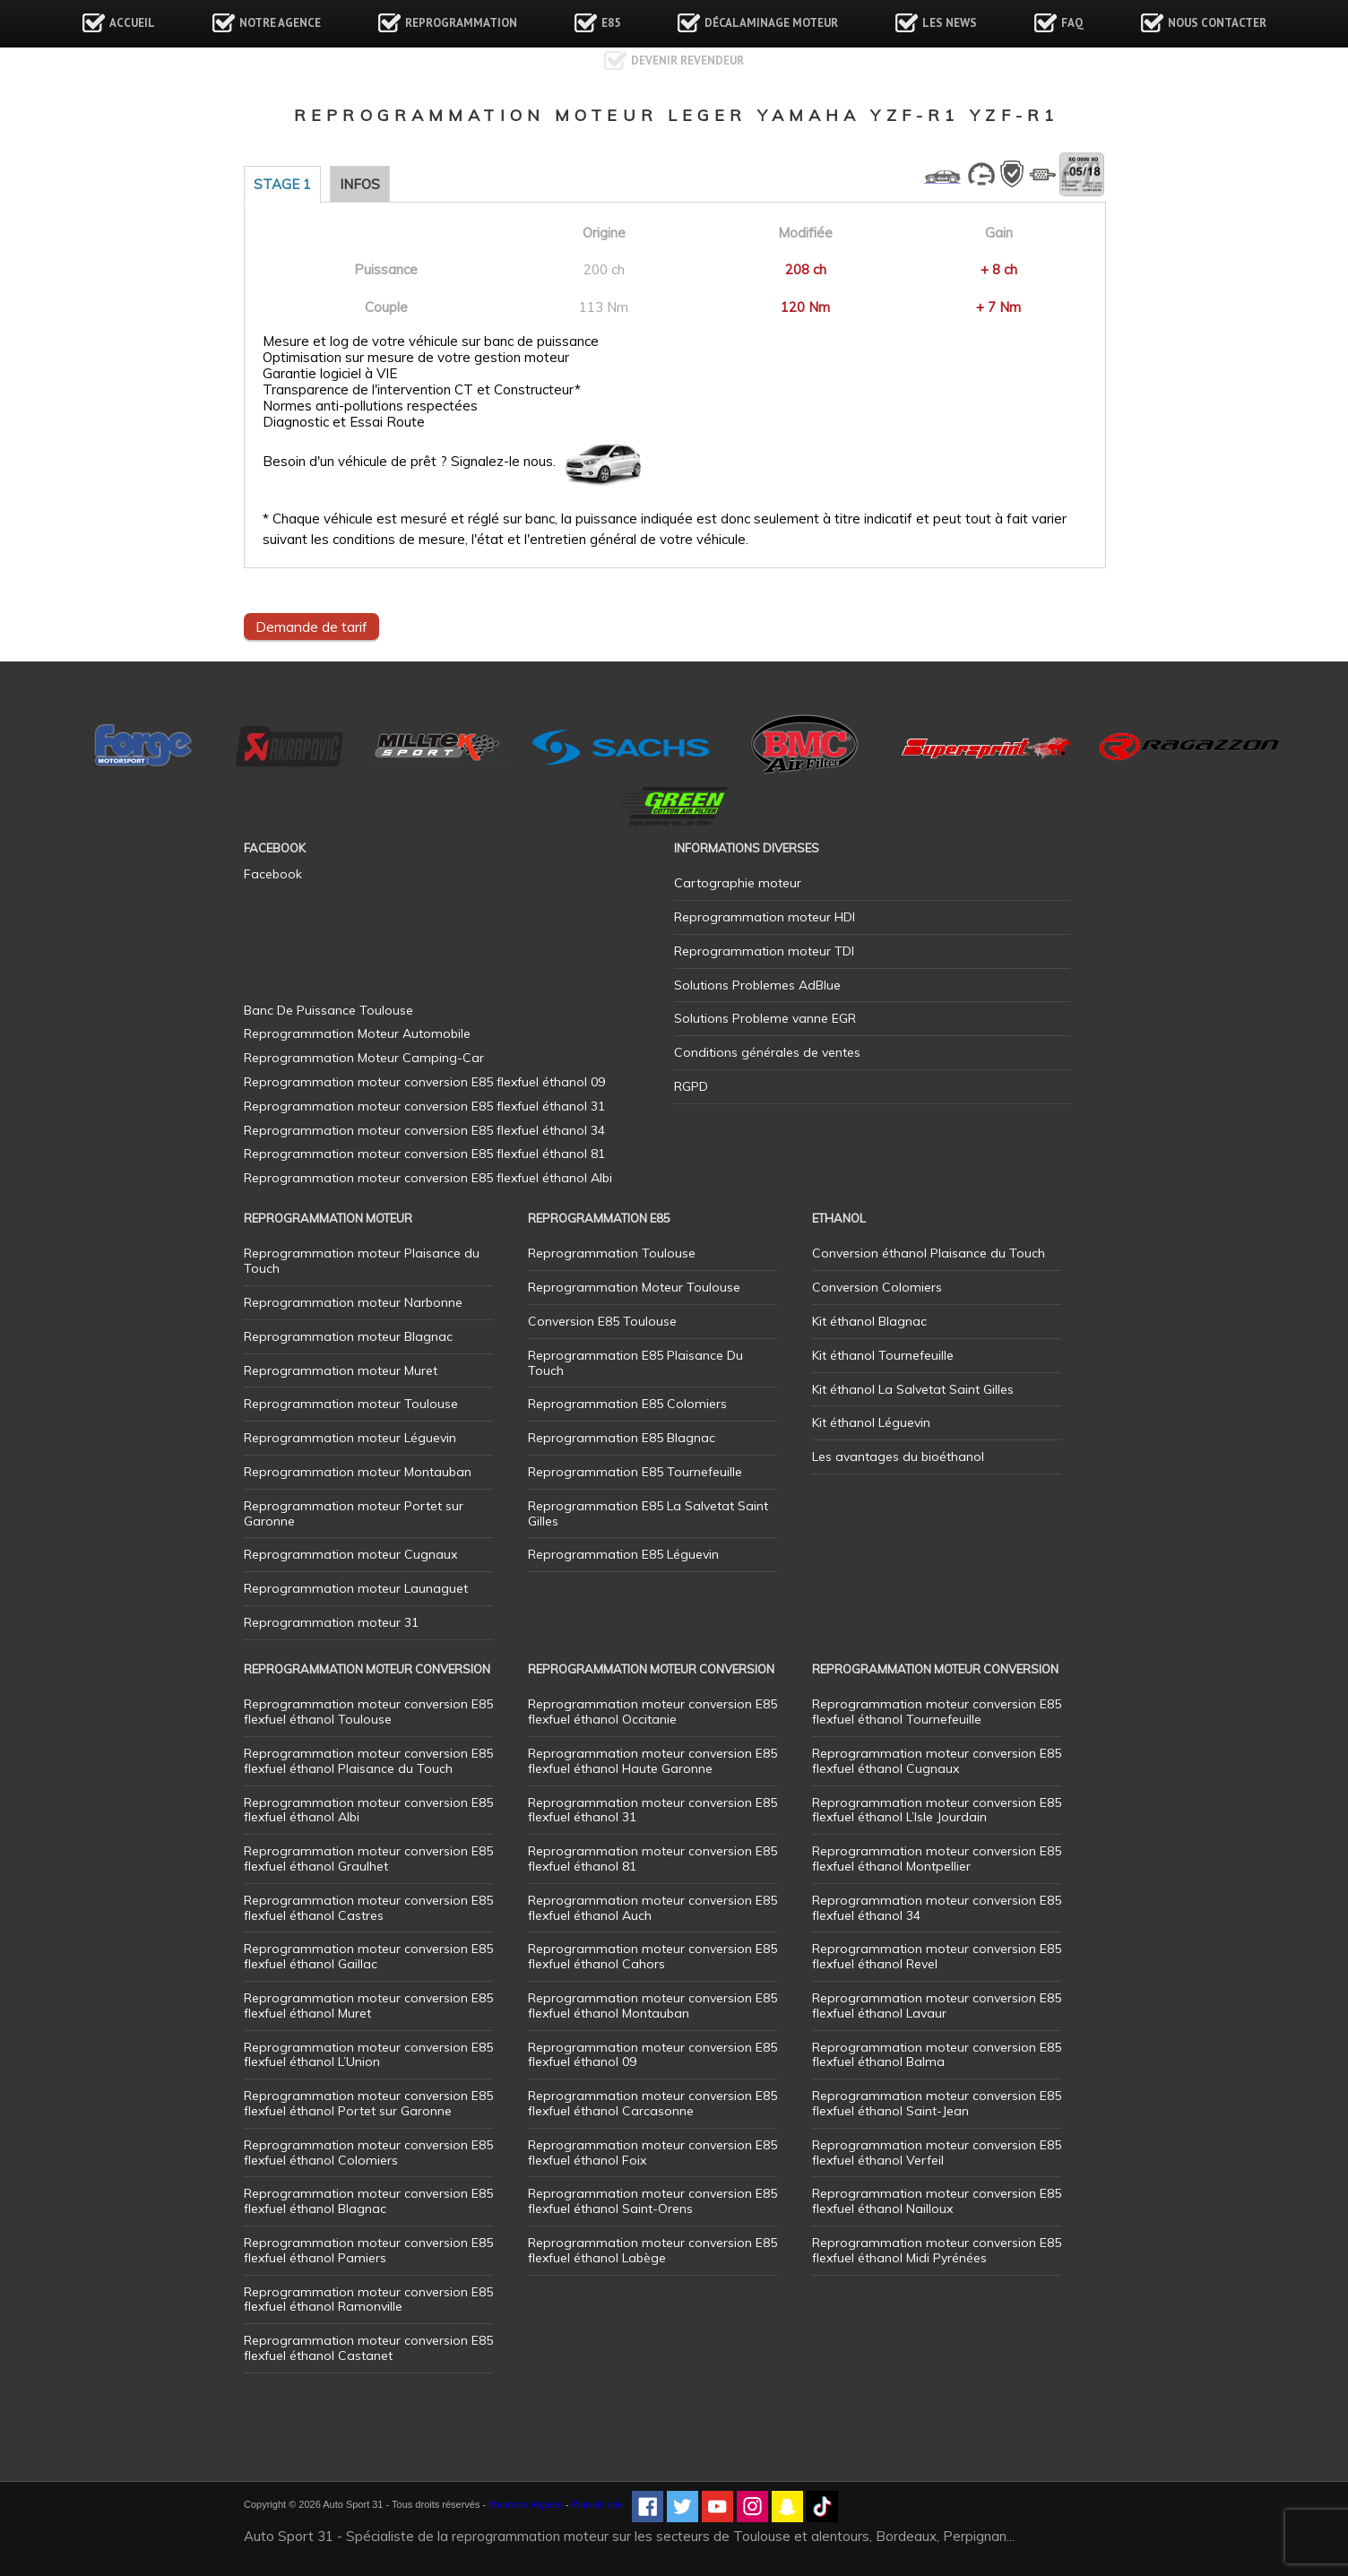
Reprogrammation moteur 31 (331, 1622)
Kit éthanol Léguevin (871, 1422)
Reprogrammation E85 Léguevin (623, 1554)
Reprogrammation (461, 22)
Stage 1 (282, 184)
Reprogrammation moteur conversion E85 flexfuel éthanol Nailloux (936, 2201)
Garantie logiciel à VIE (330, 374)
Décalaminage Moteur (771, 22)
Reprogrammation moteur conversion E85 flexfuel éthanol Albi (368, 1810)
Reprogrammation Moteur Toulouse (634, 1287)
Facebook (273, 874)
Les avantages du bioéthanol (898, 1456)
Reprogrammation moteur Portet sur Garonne (353, 1513)
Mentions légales (525, 2504)
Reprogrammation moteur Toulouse (351, 1404)
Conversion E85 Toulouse (602, 1321)
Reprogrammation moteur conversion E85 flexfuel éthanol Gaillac (368, 1956)
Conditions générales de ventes (767, 1052)
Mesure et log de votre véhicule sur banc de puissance (431, 341)
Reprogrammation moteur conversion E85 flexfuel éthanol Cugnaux (936, 1760)
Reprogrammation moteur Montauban (357, 1472)
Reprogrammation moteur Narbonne (353, 1302)
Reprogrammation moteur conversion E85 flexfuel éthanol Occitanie (652, 1711)
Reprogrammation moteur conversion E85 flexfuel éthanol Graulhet (368, 1858)
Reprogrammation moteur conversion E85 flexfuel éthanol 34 (936, 1907)
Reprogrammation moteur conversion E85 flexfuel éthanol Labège (652, 2250)
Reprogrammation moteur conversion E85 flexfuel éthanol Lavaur (936, 2005)
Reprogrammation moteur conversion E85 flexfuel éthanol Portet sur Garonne (368, 2103)
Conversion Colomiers (877, 1287)
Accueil (132, 22)
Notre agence (280, 22)
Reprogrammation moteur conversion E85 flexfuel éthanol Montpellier (936, 1858)
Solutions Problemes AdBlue (757, 985)
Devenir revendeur (687, 60)
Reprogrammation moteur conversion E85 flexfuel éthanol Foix (652, 2152)
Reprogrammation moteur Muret (340, 1370)
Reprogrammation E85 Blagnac (621, 1438)
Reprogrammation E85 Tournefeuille (635, 1472)
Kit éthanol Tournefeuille (883, 1355)
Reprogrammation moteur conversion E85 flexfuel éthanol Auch (652, 1907)
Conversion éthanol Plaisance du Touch (928, 1253)
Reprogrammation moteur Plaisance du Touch (362, 1260)
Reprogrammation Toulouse (612, 1253)
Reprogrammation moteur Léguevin (350, 1438)
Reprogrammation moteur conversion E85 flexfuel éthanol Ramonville (368, 2299)
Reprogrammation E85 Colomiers (627, 1404)
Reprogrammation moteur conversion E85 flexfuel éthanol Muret (368, 2005)
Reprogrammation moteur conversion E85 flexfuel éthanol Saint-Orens (652, 2201)
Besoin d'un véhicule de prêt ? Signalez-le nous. (409, 462)
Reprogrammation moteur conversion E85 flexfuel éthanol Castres (368, 1907)
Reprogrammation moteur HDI (764, 917)
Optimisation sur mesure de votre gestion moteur (416, 358)
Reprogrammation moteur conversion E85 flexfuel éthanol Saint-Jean (936, 2103)
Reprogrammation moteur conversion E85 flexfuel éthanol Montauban (652, 2005)
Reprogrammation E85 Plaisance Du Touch (635, 1363)
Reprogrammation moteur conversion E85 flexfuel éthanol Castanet (368, 2348)
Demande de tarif (311, 626)
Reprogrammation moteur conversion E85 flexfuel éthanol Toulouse (368, 1711)
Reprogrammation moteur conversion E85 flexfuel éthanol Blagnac (368, 2201)
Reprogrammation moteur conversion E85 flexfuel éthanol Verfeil (936, 2152)
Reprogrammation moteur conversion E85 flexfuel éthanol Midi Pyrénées (936, 2250)
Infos (360, 184)
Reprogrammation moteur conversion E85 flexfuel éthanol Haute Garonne (652, 1760)
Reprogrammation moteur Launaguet (356, 1588)
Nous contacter (1217, 22)
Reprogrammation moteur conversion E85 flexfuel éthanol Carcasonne (652, 2103)
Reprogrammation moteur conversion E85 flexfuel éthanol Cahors (652, 1956)
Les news (949, 22)
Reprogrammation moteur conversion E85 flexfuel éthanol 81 (652, 1858)
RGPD (691, 1086)
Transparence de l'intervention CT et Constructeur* (422, 390)
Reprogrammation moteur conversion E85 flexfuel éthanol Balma (936, 2054)
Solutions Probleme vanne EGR (765, 1018)
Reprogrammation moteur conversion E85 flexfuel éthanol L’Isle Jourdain (936, 1810)
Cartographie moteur (737, 883)
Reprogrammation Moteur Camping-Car (364, 1058)
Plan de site (597, 2504)
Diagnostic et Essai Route (344, 422)
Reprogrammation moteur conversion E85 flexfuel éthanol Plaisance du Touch (368, 1760)
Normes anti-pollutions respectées (370, 406)
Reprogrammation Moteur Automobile (357, 1033)
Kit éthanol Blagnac (869, 1321)
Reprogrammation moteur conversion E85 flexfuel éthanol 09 (652, 2054)
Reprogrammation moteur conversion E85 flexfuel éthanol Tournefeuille (936, 1711)
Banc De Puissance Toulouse (328, 1010)
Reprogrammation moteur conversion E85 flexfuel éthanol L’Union (368, 2054)
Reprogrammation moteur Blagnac (348, 1336)
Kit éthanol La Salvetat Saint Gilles (913, 1389)
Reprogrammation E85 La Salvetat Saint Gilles (648, 1513)
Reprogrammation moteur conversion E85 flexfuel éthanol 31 (652, 1810)
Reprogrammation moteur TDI (764, 951)
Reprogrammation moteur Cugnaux (350, 1554)
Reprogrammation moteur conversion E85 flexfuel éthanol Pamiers (368, 2250)
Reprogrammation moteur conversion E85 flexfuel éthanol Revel (936, 1956)
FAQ (1072, 22)
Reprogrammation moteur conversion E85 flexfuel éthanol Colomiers (368, 2152)
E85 (610, 22)
